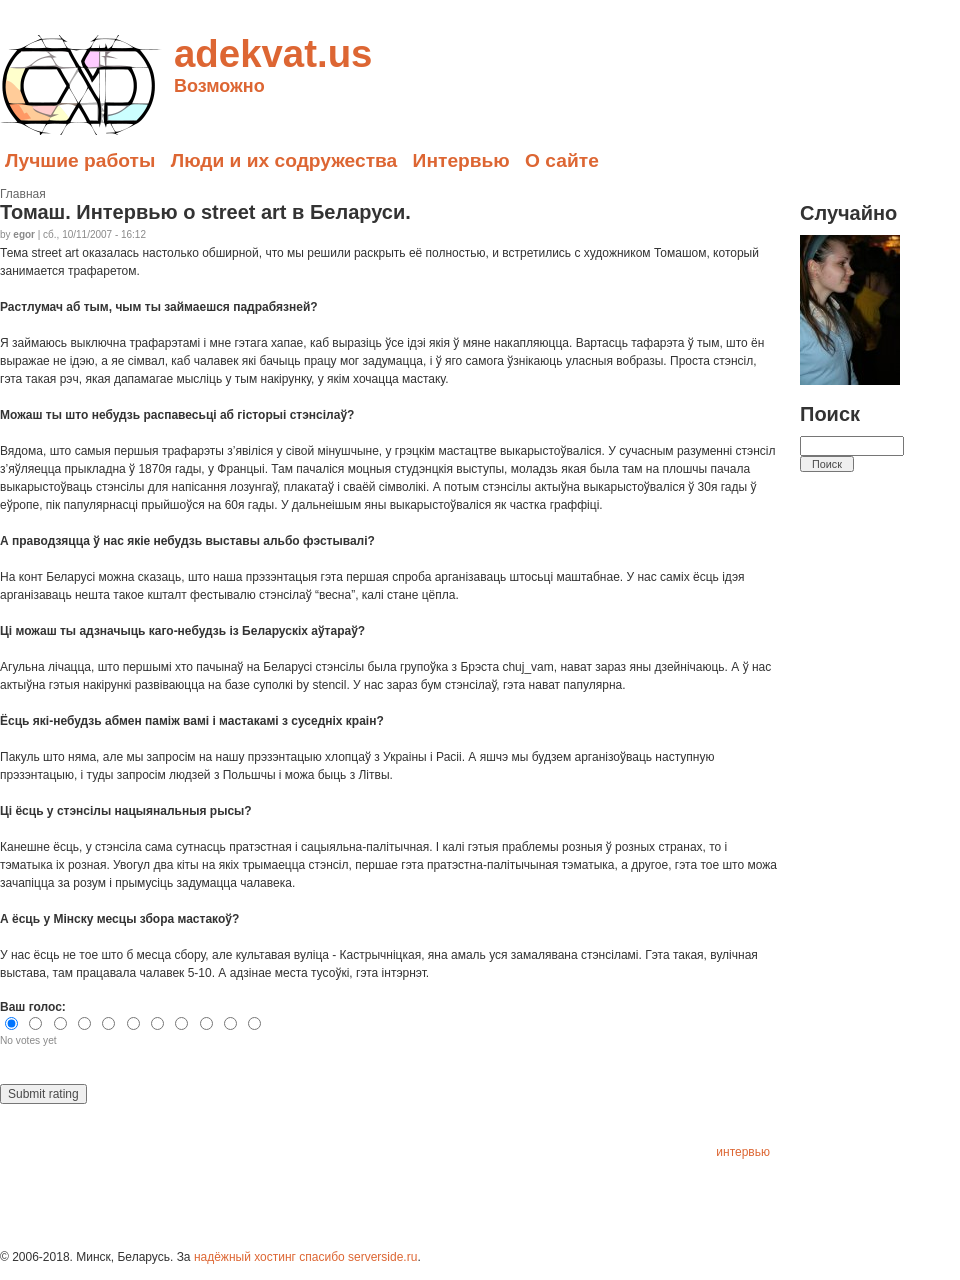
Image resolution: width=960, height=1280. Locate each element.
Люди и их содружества (284, 160)
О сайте (562, 160)
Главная (23, 194)
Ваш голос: (33, 1007)
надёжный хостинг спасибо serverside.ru (305, 1257)
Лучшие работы (80, 160)
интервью (743, 1152)
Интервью (461, 160)
